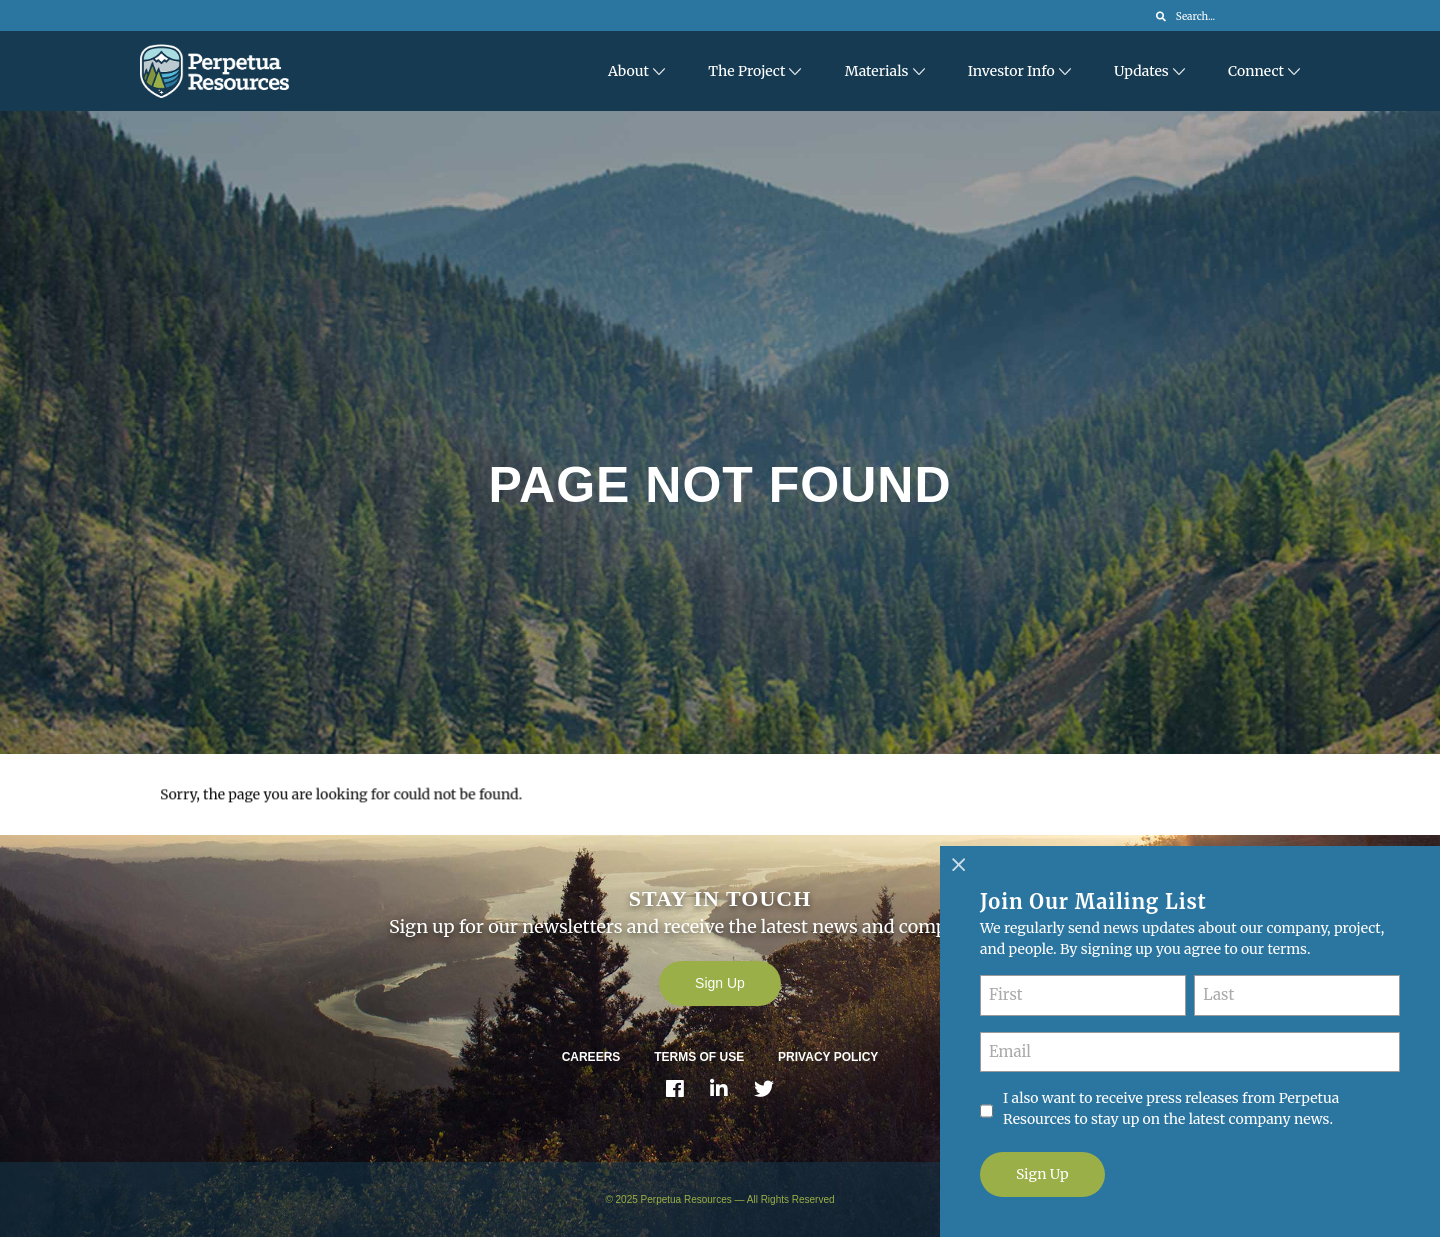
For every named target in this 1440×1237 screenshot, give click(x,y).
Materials (877, 71)
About (628, 71)
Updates (1141, 71)
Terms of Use (699, 1057)
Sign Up (720, 983)
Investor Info (1011, 71)
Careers (591, 1057)
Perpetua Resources (686, 1199)
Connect (1256, 71)
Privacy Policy (828, 1057)
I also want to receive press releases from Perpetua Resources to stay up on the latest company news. (1171, 1108)
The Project (746, 71)
